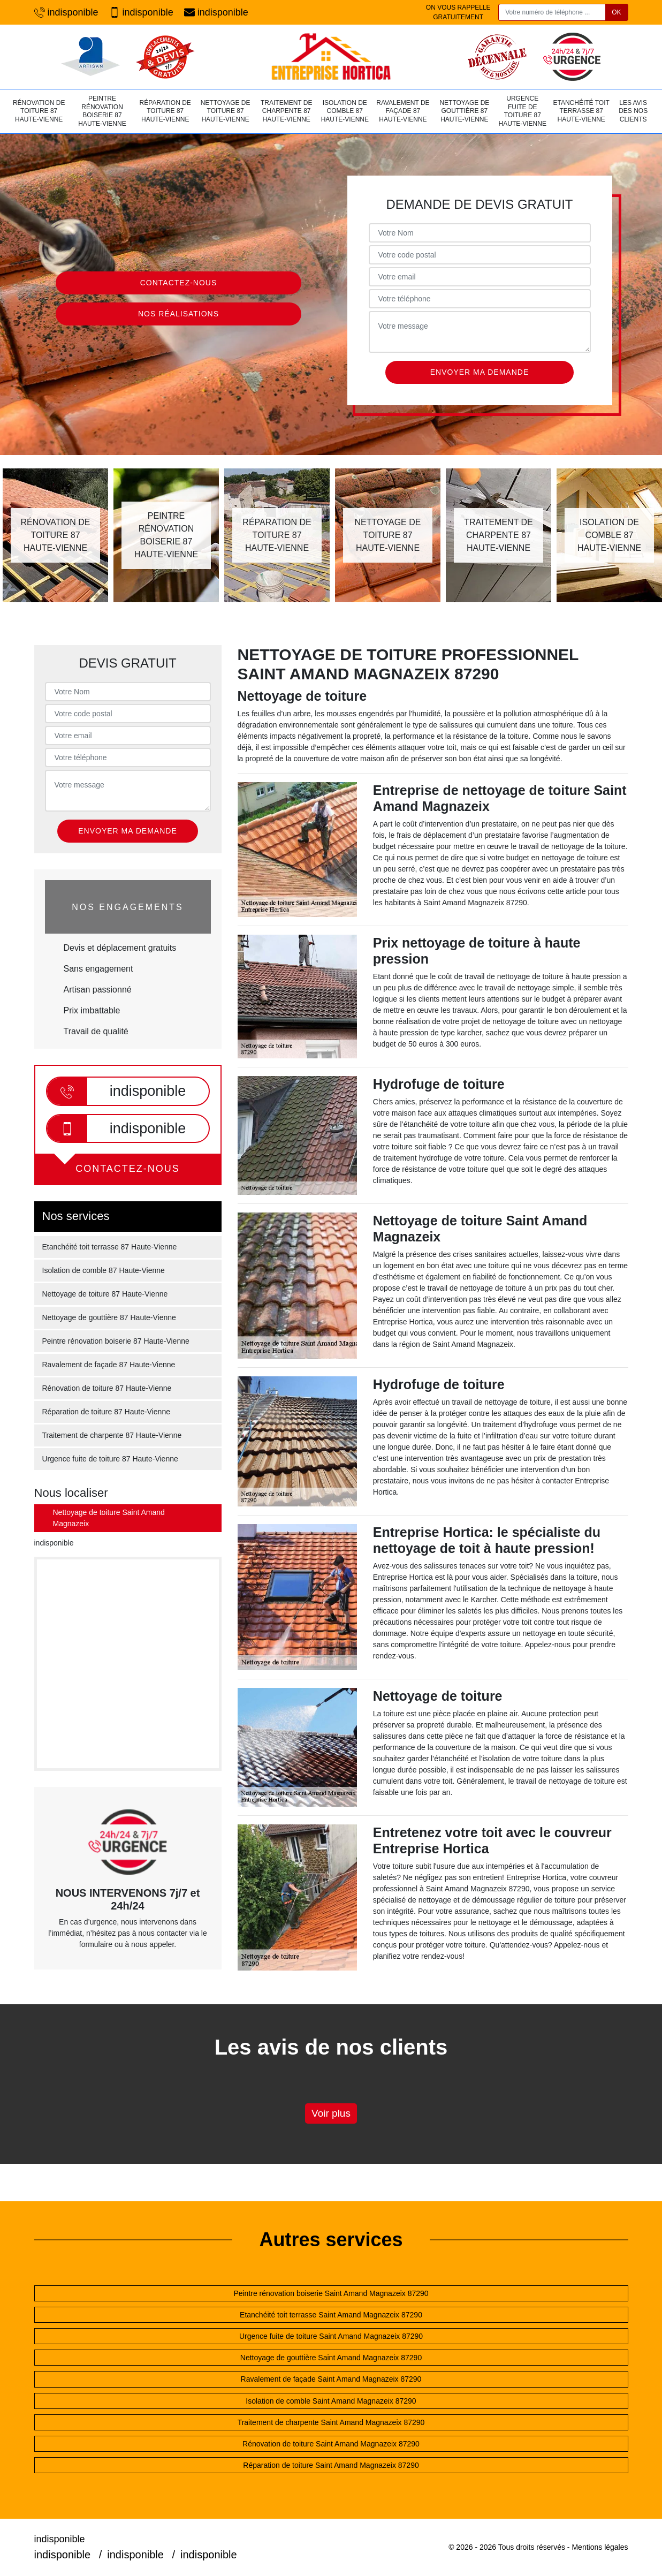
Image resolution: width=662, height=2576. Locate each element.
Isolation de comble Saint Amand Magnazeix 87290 (331, 2401)
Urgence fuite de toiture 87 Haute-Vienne (522, 111)
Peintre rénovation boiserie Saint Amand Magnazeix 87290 (330, 2293)
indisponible (66, 12)
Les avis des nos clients (633, 111)
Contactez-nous (178, 282)
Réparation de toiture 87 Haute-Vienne (165, 111)
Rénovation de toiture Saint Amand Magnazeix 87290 (331, 2443)
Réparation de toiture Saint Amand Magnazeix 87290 (330, 2465)
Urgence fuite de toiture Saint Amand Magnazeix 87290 (331, 2336)
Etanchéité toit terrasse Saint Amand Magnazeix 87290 (331, 2314)
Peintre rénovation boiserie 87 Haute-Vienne (102, 111)
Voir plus (331, 2113)
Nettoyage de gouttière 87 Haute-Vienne (464, 111)
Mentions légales (600, 2547)
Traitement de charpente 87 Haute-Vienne (286, 111)
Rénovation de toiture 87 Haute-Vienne (39, 111)
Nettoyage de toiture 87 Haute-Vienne (225, 111)
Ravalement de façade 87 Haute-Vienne (402, 111)
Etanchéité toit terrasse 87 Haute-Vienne (581, 111)
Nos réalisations (178, 313)
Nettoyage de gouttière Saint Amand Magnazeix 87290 (331, 2357)
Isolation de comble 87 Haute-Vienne (345, 111)
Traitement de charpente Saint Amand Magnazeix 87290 (331, 2422)
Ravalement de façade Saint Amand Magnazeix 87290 (331, 2379)
